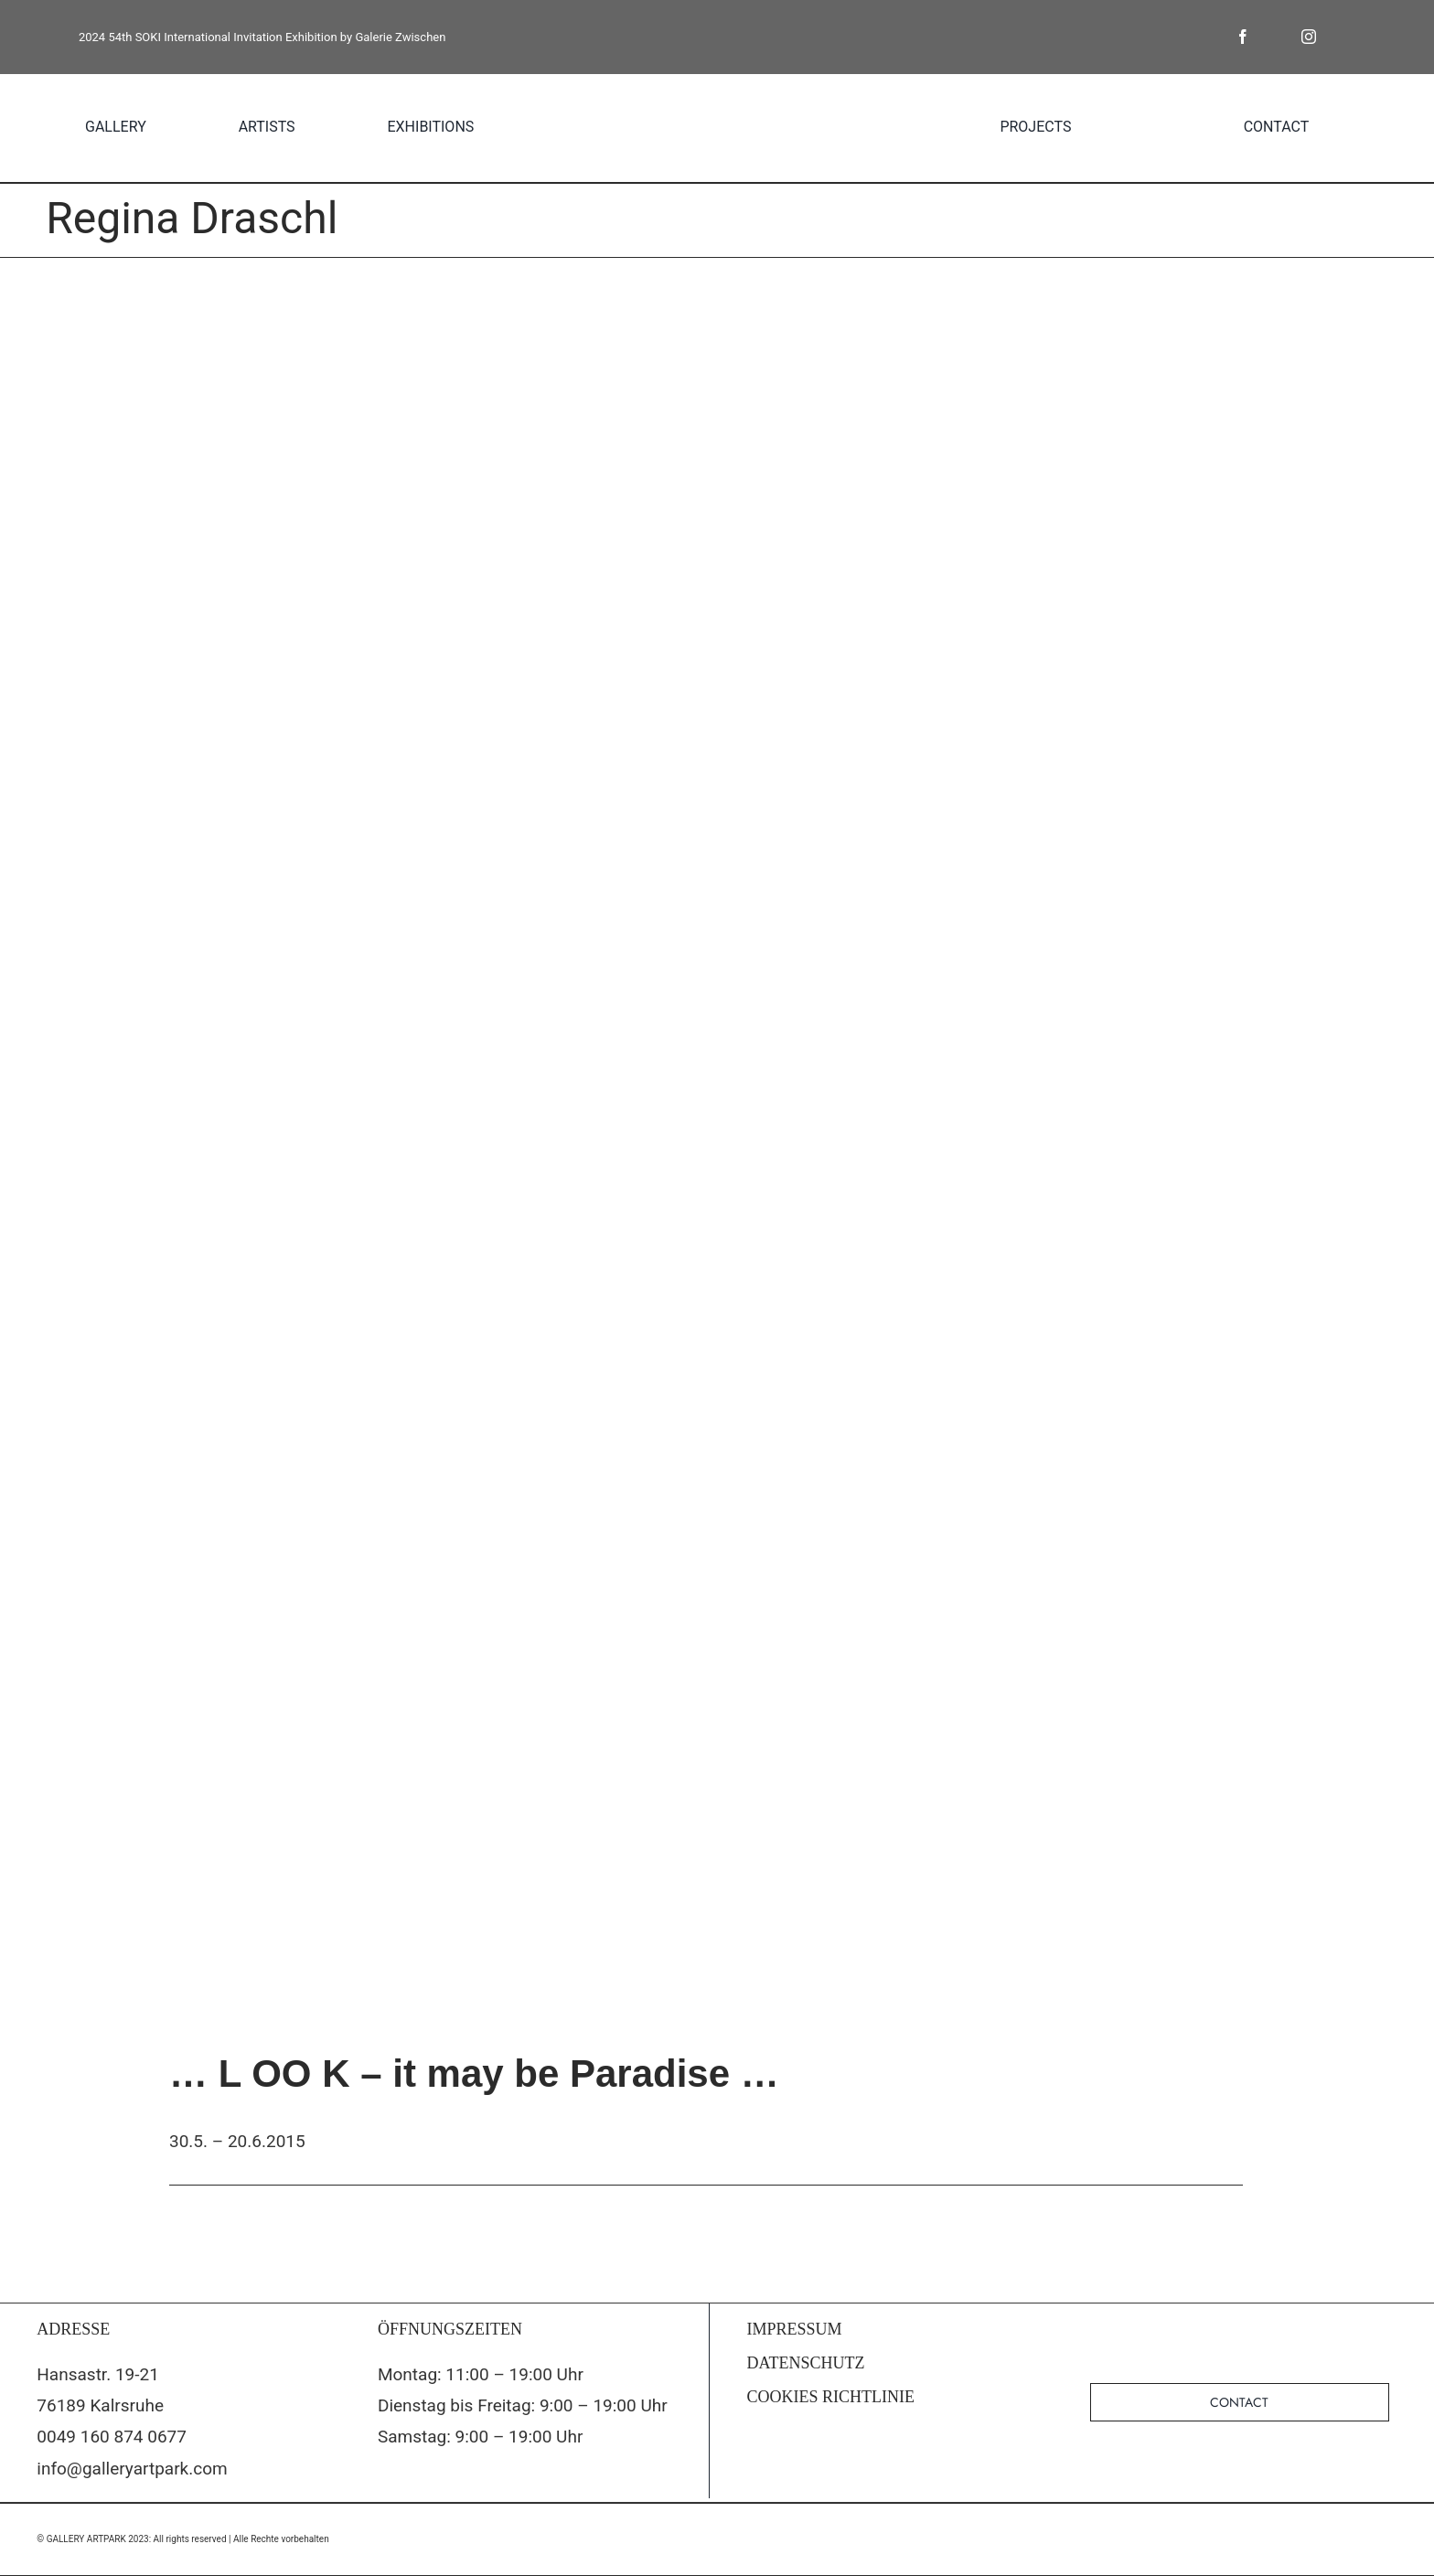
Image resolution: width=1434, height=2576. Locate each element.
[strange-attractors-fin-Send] (717, 1137)
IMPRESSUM (794, 2329)
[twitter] (1275, 36)
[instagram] (1308, 36)
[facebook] (1243, 36)
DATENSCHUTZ (806, 2363)
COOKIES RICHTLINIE (831, 2397)
